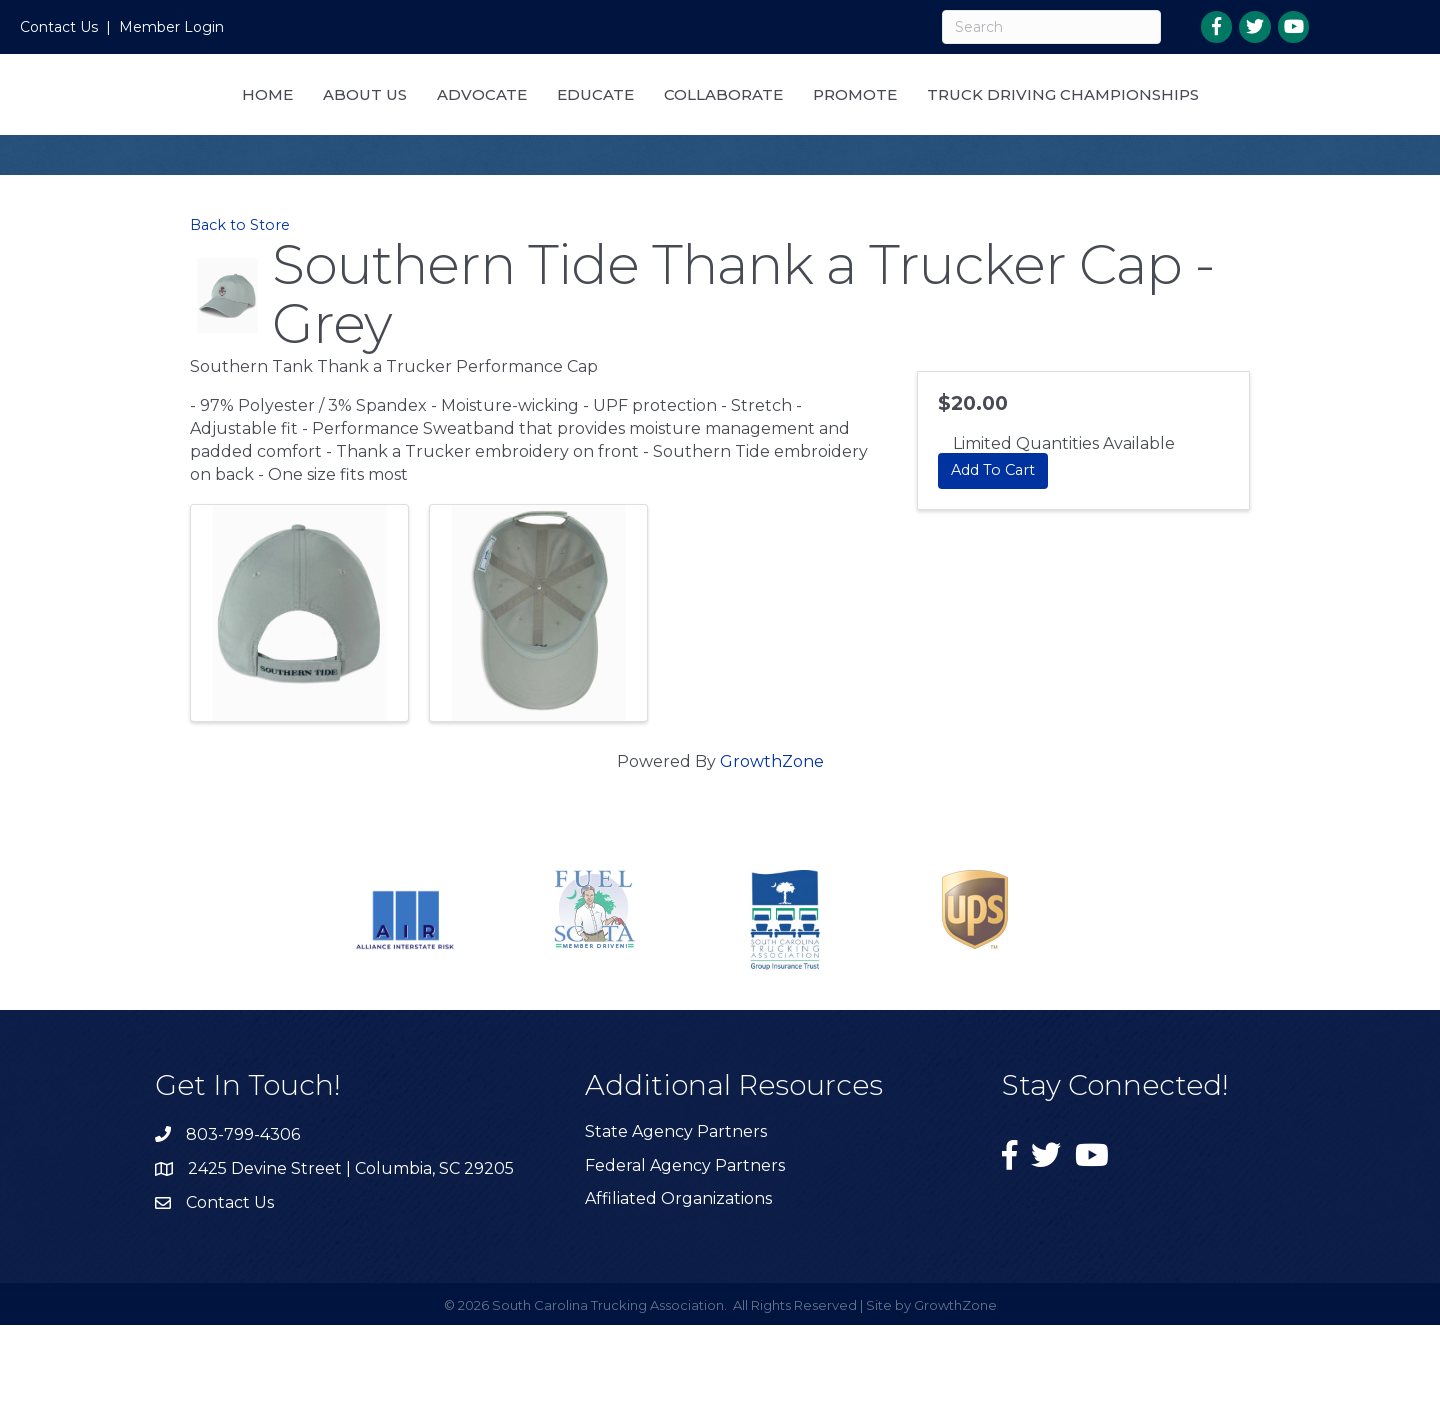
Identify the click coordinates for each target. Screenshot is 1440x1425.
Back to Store (240, 325)
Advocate (579, 117)
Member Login (171, 27)
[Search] (1051, 27)
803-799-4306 (243, 1234)
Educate (692, 117)
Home (364, 117)
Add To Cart (993, 570)
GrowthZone (772, 861)
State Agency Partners (676, 1231)
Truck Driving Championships (720, 194)
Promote (1059, 117)
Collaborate (927, 117)
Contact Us (59, 27)
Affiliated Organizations (678, 1298)
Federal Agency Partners (685, 1265)
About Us (462, 117)
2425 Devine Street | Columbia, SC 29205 (351, 1268)
